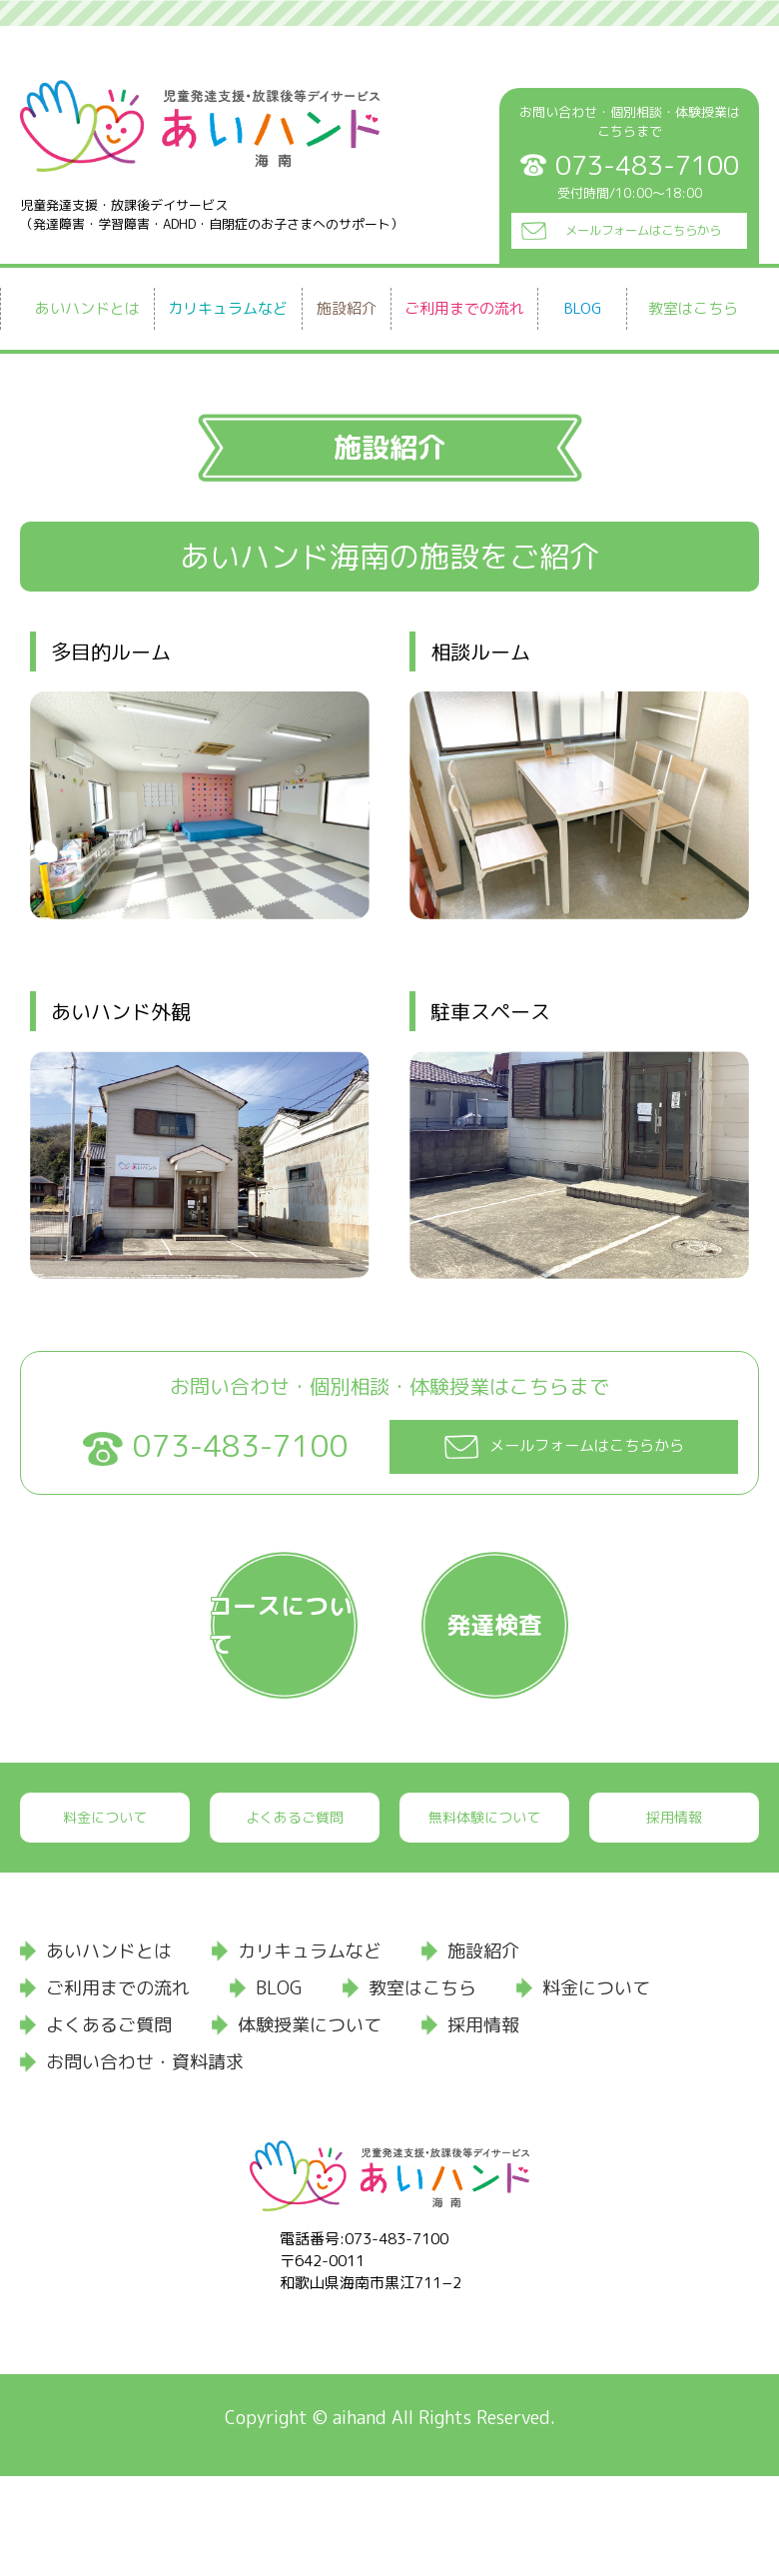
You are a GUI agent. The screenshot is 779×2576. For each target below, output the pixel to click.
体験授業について (310, 2123)
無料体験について (484, 1916)
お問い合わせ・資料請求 (145, 2160)
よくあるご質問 (295, 1916)
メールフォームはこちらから (641, 224)
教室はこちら (693, 308)
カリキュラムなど (228, 308)
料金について (105, 1916)
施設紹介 (347, 308)
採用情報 (674, 1916)
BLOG (582, 308)
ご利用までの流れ (464, 308)
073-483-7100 (241, 1447)
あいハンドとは (87, 308)
